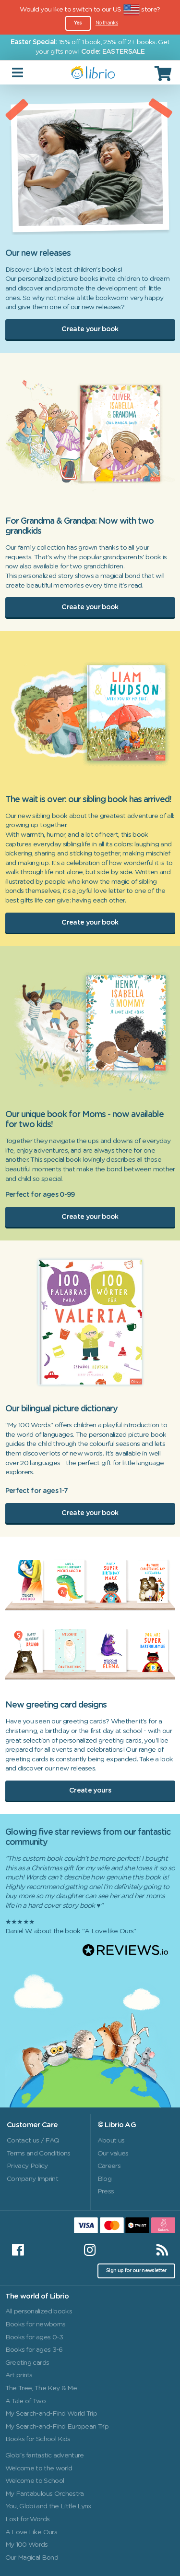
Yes (78, 23)
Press (105, 2191)
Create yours (90, 1790)
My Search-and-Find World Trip (51, 2413)
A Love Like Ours (31, 2532)
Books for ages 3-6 (34, 2350)
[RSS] (162, 2250)
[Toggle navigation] (18, 73)
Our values (113, 2153)
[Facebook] (18, 2250)
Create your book (89, 329)
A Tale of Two (25, 2401)
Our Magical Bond (31, 2557)
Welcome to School (34, 2481)
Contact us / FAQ (33, 2140)
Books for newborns (35, 2324)
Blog (104, 2179)
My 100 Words (26, 2544)
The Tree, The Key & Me (41, 2388)
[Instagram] (90, 2250)
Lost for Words (27, 2519)
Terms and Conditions (39, 2153)
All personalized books (38, 2311)
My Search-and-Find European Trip (57, 2426)
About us (111, 2140)
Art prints (19, 2375)
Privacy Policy (27, 2166)
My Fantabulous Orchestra (44, 2494)
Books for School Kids (38, 2439)
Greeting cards (27, 2362)
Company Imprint (32, 2179)
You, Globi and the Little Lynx (48, 2506)
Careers (108, 2166)
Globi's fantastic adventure (44, 2455)
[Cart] (164, 73)
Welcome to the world (38, 2468)
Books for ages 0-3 (34, 2337)
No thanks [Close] (107, 23)
